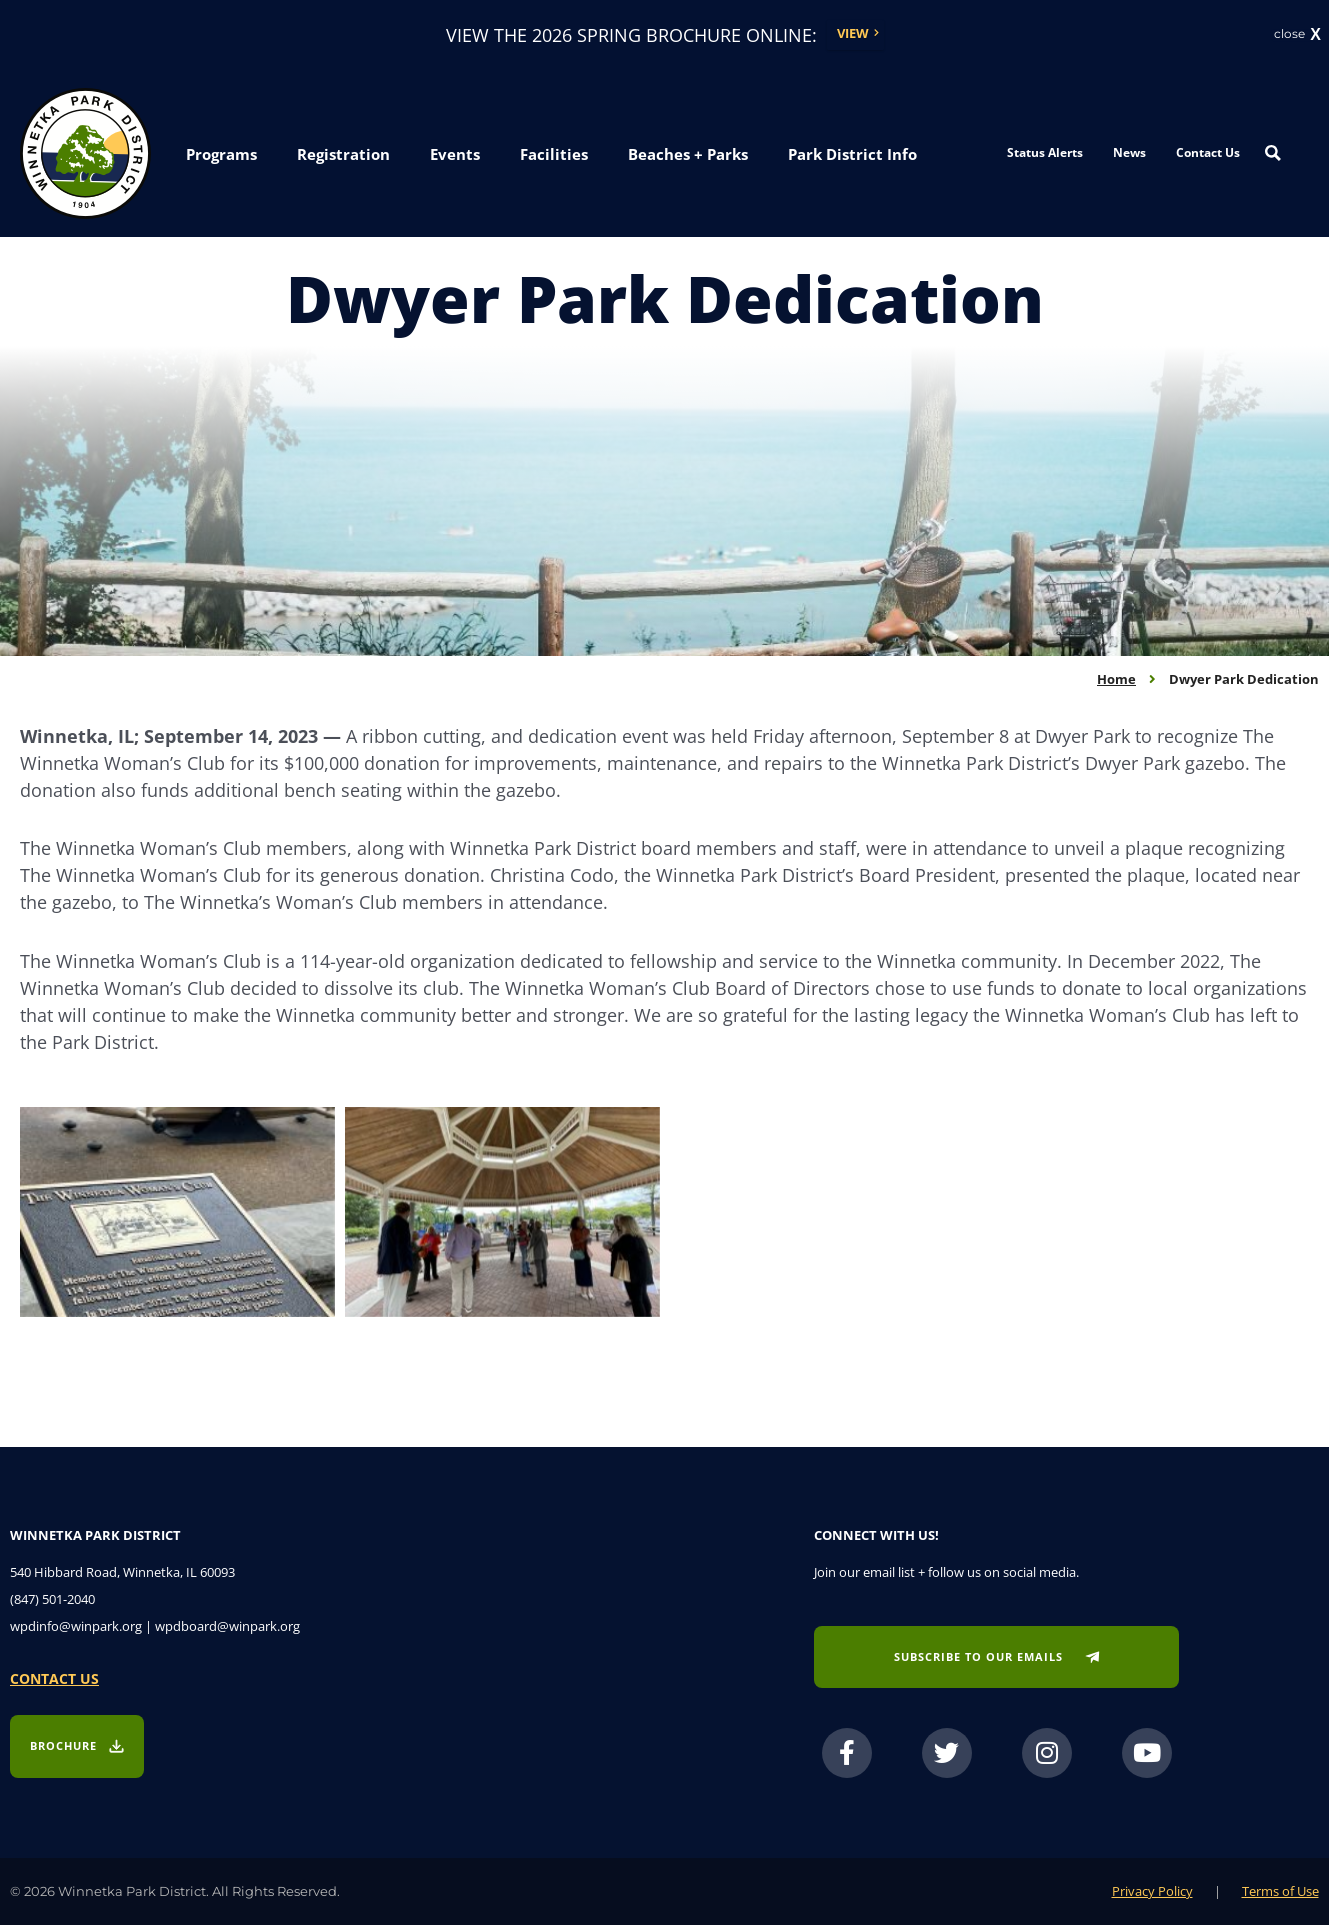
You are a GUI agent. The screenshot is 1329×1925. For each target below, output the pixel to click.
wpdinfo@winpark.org (76, 1626)
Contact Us (1208, 153)
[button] (221, 156)
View (853, 34)
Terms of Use (1280, 1891)
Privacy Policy (1152, 1891)
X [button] (1315, 35)
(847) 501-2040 (52, 1599)
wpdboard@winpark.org (227, 1626)
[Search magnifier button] (1273, 154)
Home (1116, 679)
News (1129, 153)
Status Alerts (1045, 153)
